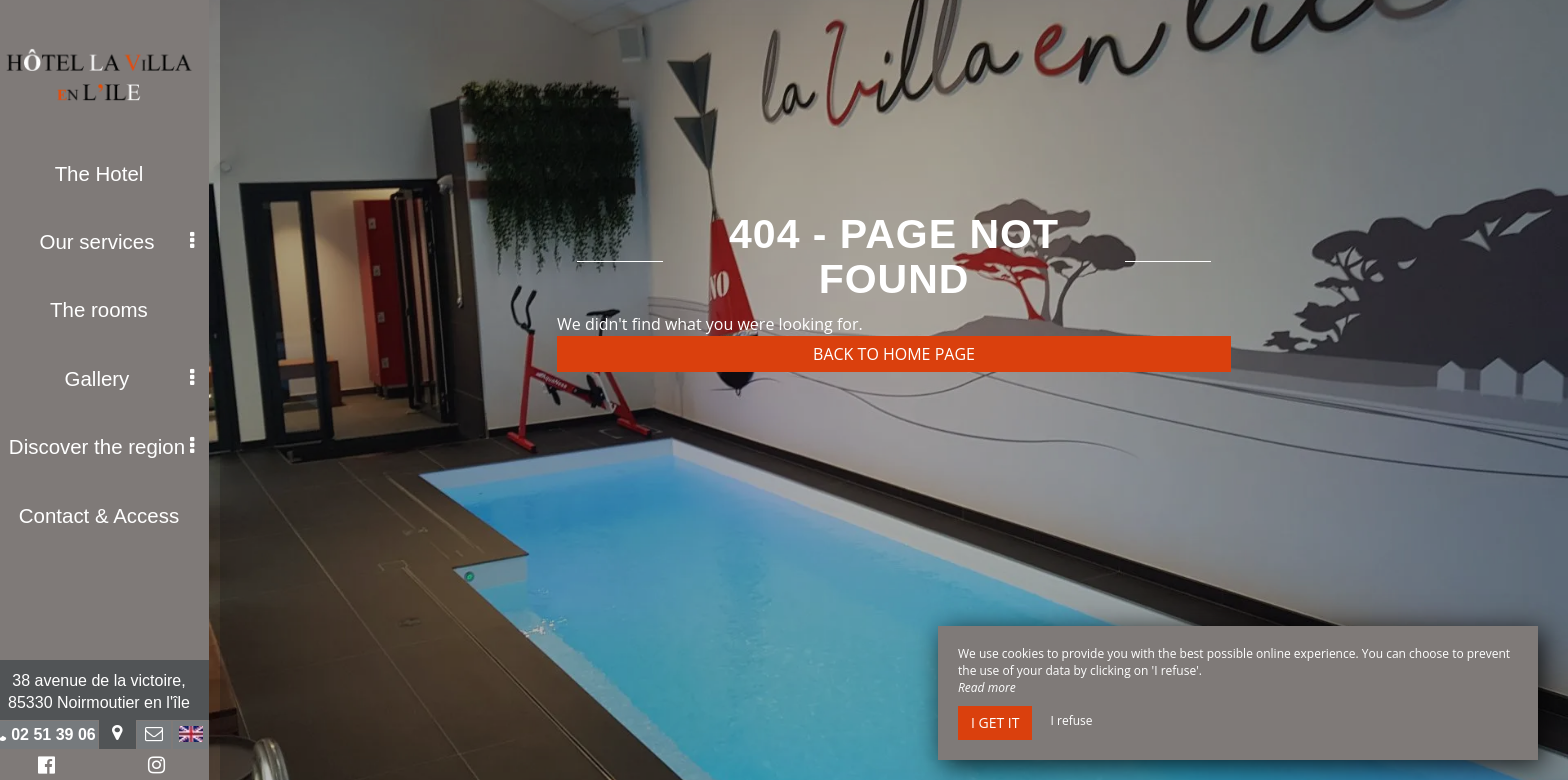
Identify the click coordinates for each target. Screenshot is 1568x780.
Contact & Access (110, 508)
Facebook (54, 767)
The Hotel (110, 173)
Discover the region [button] (113, 441)
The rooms (110, 307)
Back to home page (894, 354)
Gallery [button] (140, 374)
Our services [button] (128, 240)
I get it (995, 722)
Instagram (164, 767)
